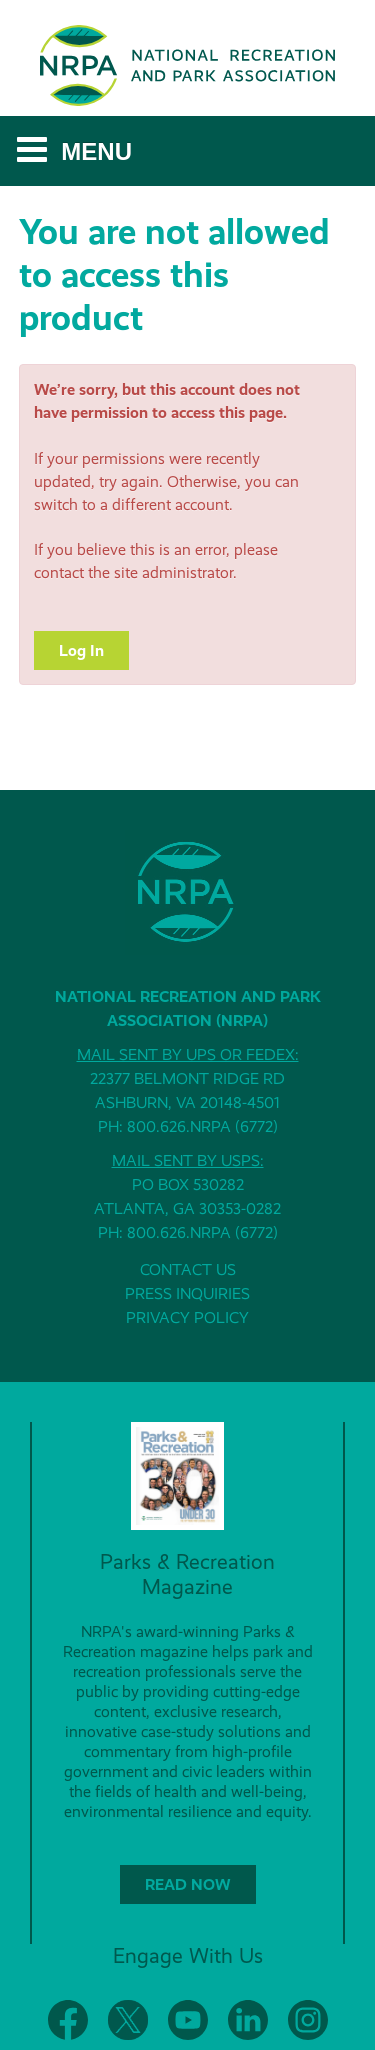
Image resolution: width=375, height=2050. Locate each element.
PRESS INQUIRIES (187, 1293)
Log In (81, 650)
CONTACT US (188, 1269)
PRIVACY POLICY (187, 1317)
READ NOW (188, 1884)
